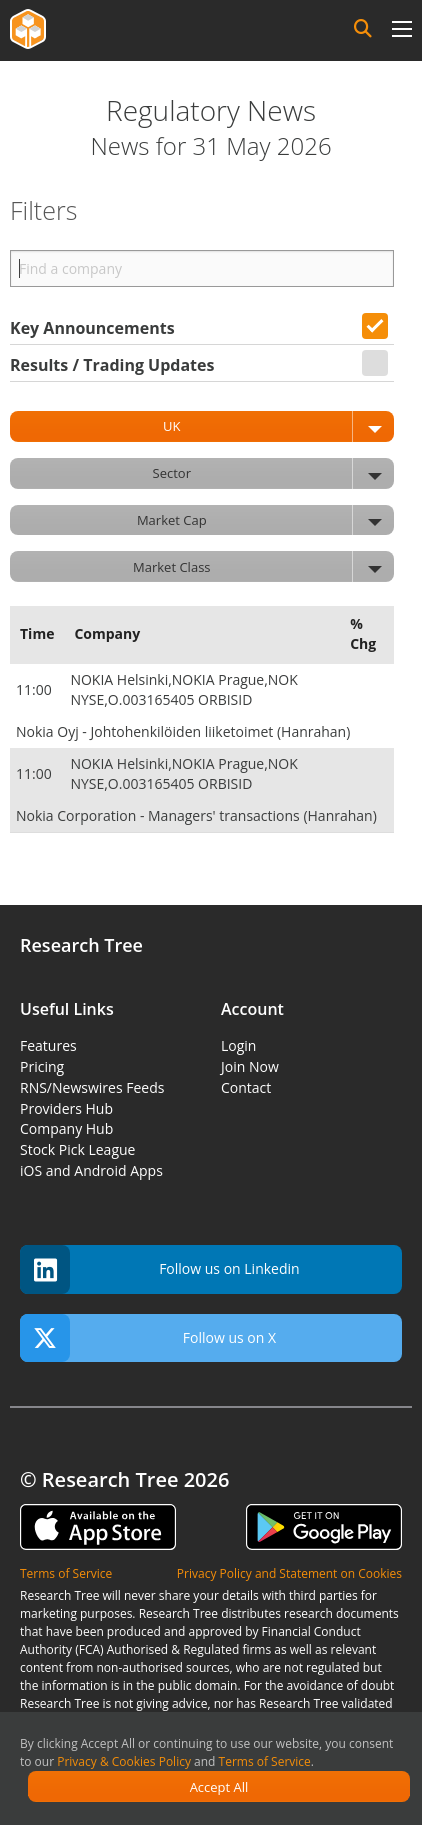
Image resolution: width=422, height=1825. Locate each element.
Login (238, 1045)
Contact (246, 1087)
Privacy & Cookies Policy (124, 1761)
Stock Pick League (77, 1149)
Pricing (42, 1066)
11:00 (35, 689)
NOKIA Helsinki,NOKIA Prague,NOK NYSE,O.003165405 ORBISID (183, 689)
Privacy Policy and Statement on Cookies (289, 1573)
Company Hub (66, 1128)
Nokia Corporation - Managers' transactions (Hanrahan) (196, 815)
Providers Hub (66, 1108)
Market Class (263, 566)
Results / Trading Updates (112, 365)
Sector (273, 473)
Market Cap (265, 520)
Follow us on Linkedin (160, 1269)
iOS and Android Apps (91, 1170)
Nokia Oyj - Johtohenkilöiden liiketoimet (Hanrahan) (183, 731)
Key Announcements (92, 328)
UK (278, 426)
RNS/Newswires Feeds (92, 1087)
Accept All (219, 1787)
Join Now (250, 1066)
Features (48, 1045)
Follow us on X (148, 1338)
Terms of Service (265, 1761)
